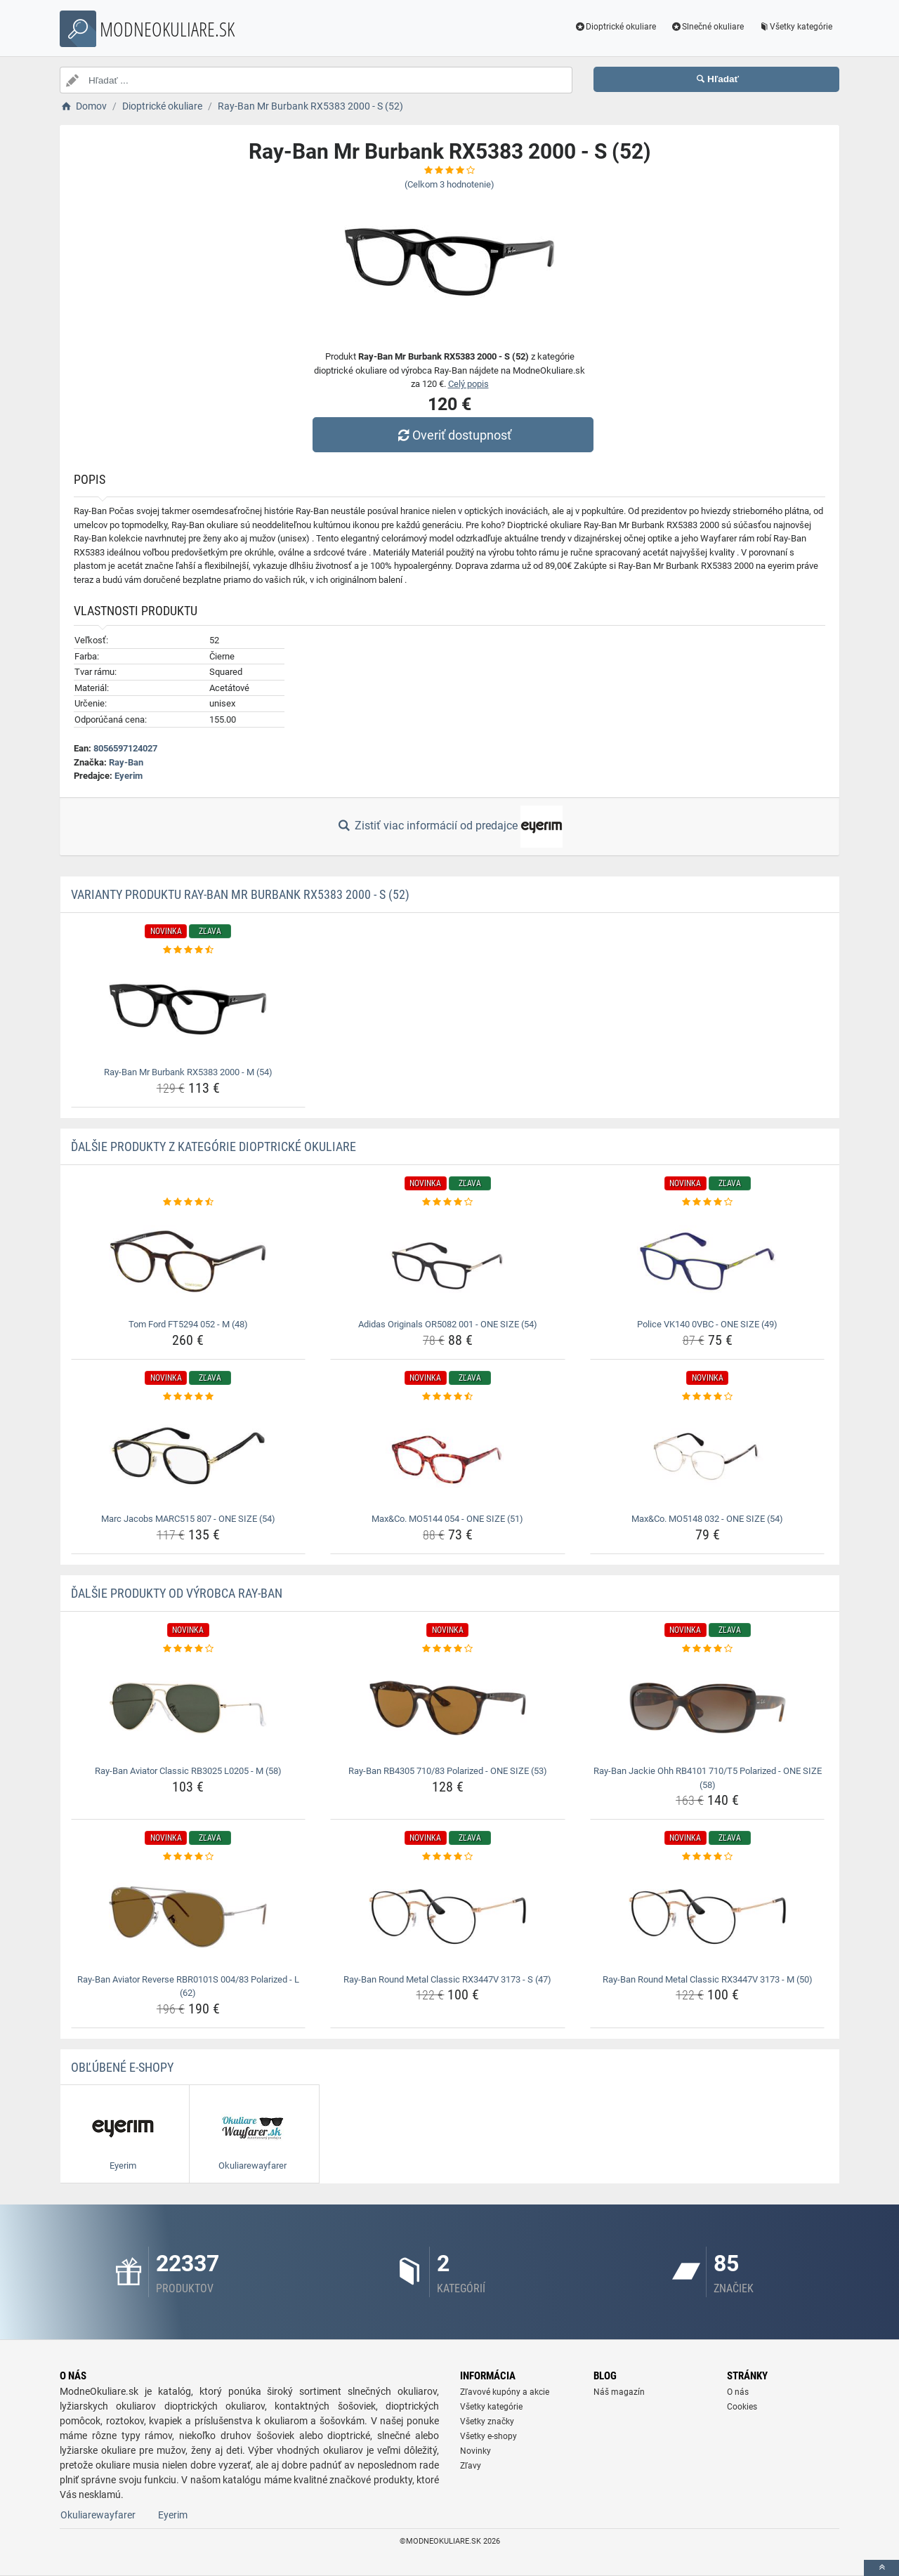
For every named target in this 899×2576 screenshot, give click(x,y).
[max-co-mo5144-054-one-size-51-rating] (448, 1397)
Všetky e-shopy (488, 2436)
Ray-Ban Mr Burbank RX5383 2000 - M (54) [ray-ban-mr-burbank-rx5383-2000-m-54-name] (188, 1072)
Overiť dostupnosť (453, 435)
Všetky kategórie (795, 27)
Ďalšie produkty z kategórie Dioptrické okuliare (213, 1146)
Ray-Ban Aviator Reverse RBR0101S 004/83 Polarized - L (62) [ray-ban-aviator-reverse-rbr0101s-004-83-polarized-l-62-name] (188, 1986)
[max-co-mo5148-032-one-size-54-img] (708, 1456)
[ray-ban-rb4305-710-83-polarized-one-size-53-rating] (448, 1649)
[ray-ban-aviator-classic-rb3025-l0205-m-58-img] (189, 1708)
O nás (738, 2392)
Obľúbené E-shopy (122, 2067)
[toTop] (881, 2568)
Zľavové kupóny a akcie (504, 2392)
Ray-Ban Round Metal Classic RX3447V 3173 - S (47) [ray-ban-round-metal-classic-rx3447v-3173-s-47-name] (447, 1979)
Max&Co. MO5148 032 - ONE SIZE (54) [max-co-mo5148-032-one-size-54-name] (707, 1518)
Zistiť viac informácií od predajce (449, 827)
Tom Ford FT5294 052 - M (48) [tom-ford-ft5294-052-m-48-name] (188, 1324)
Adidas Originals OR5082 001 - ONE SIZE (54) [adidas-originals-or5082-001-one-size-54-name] (447, 1324)
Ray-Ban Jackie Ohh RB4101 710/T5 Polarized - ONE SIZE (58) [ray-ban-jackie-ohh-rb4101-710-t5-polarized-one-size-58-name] (707, 1778)
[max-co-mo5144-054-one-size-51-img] (448, 1456)
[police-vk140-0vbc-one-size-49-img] (708, 1261)
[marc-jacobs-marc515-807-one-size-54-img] (189, 1456)
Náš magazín (619, 2392)
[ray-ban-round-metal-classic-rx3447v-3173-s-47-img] (448, 1916)
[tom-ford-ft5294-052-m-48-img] (189, 1261)
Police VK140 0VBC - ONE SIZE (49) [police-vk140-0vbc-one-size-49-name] (707, 1324)
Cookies (742, 2407)
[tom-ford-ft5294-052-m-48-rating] (189, 1202)
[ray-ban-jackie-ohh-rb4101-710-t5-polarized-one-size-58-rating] (708, 1649)
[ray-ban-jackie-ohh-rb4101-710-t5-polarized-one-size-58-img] (708, 1708)
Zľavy (470, 2466)
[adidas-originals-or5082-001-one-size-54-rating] (448, 1202)
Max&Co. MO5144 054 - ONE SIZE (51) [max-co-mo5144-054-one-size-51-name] (447, 1518)
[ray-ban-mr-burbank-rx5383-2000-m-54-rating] (189, 950)
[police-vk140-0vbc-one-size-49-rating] (708, 1202)
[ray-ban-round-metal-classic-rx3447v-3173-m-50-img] (708, 1916)
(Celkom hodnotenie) (449, 184)
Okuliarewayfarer (98, 2515)
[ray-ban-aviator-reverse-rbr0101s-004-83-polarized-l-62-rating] (189, 1857)
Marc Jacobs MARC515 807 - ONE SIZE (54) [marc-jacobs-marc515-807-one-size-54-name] (188, 1518)
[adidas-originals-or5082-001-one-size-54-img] (448, 1261)
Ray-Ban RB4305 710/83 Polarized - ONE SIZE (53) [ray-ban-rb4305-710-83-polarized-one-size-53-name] (447, 1771)
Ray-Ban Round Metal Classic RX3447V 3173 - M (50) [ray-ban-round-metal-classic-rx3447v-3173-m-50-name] (708, 1979)
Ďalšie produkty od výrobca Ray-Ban (176, 1593)
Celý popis (468, 384)
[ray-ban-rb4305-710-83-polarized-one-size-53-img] (448, 1708)
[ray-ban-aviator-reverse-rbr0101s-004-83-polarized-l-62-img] (189, 1916)
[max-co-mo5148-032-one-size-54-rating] (708, 1397)
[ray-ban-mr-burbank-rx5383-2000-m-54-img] (189, 1009)
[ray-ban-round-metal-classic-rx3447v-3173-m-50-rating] (708, 1857)
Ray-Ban (126, 762)
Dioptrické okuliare (616, 27)
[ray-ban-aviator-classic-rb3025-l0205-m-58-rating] (189, 1649)
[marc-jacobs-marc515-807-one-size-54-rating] (189, 1397)
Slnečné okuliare (707, 27)
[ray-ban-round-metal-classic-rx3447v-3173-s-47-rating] (448, 1857)
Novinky (475, 2451)
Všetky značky (487, 2421)
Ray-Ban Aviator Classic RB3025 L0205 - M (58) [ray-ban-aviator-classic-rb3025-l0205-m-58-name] (188, 1771)
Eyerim (128, 775)
